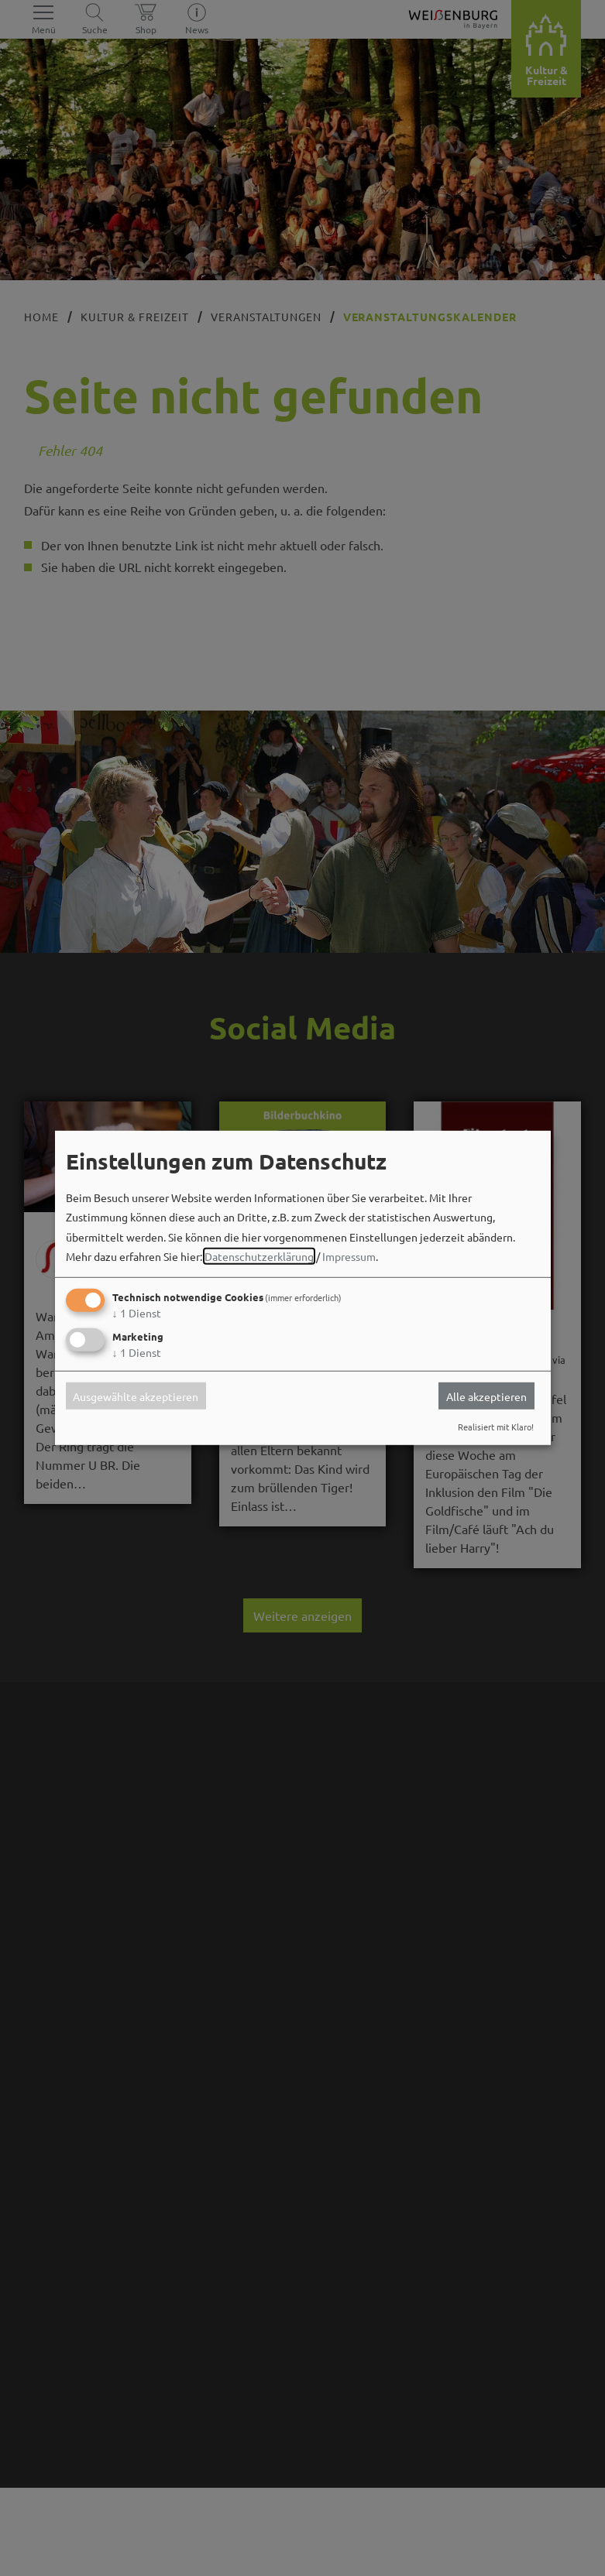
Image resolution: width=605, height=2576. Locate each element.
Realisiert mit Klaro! (496, 1426)
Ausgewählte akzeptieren (135, 1396)
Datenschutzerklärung (259, 1256)
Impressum (349, 1256)
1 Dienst (136, 1313)
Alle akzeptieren (486, 1396)
